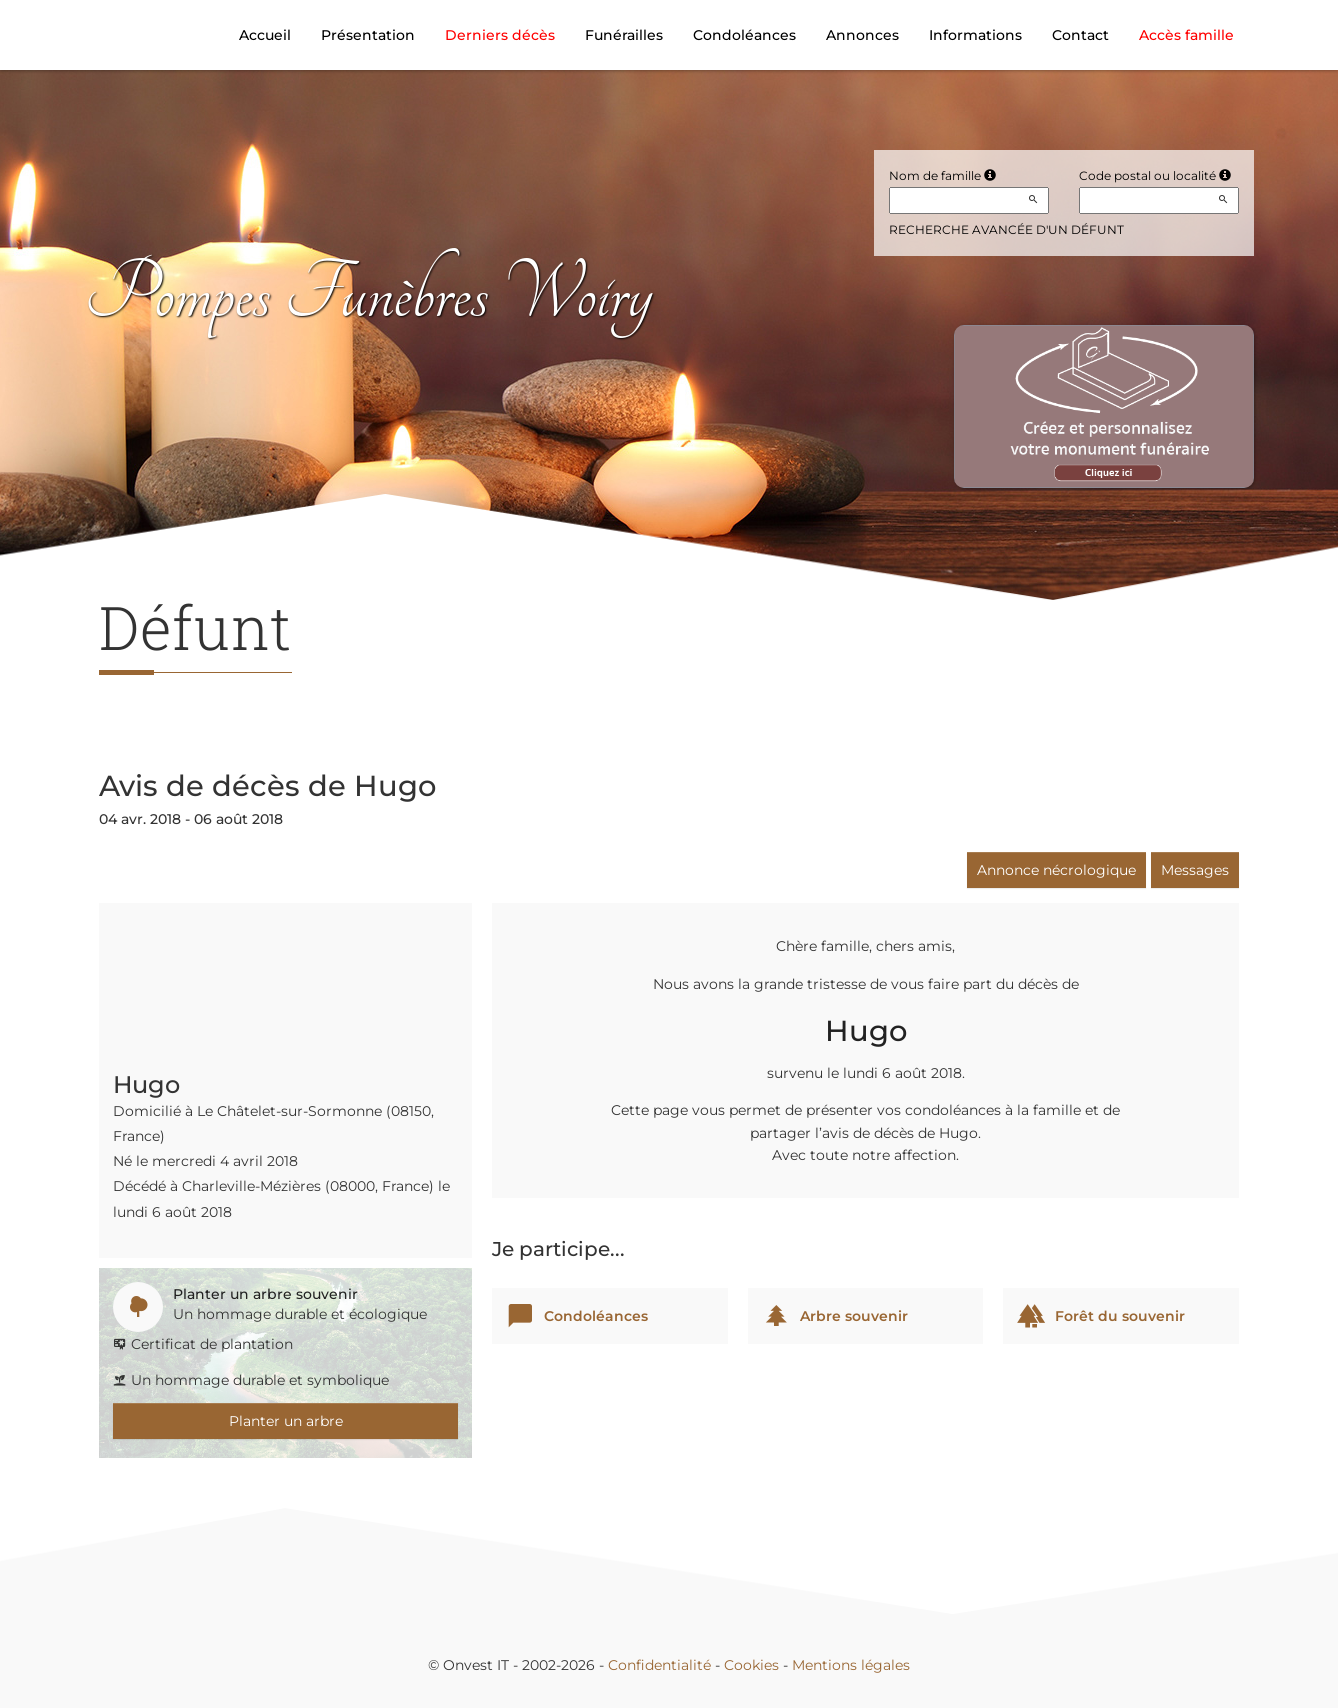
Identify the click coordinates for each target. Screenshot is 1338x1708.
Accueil (265, 35)
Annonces (862, 35)
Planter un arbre (286, 1421)
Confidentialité (659, 1665)
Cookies (751, 1665)
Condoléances (744, 35)
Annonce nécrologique (1056, 870)
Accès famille (1186, 35)
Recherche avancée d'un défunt (1006, 229)
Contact (1080, 35)
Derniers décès (500, 35)
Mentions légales (851, 1665)
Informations (975, 35)
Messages (1195, 870)
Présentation (368, 35)
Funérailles (624, 35)
